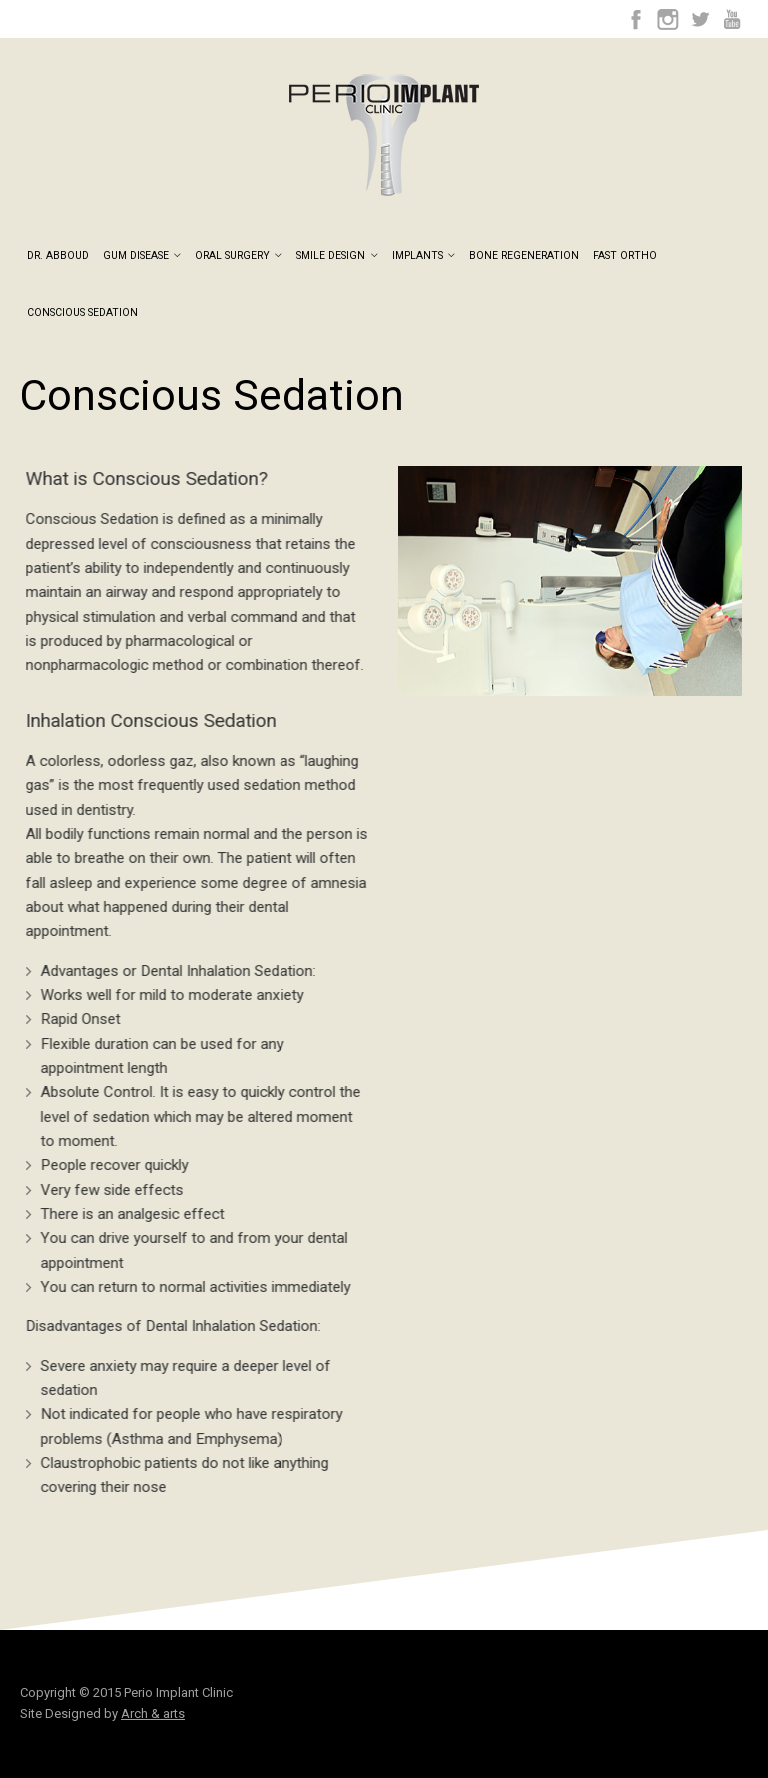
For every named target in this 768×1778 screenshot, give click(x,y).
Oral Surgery (238, 256)
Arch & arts (153, 1713)
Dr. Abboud (58, 256)
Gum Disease (142, 256)
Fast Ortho (625, 256)
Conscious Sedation (82, 313)
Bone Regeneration (524, 256)
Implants (423, 256)
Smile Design (336, 256)
